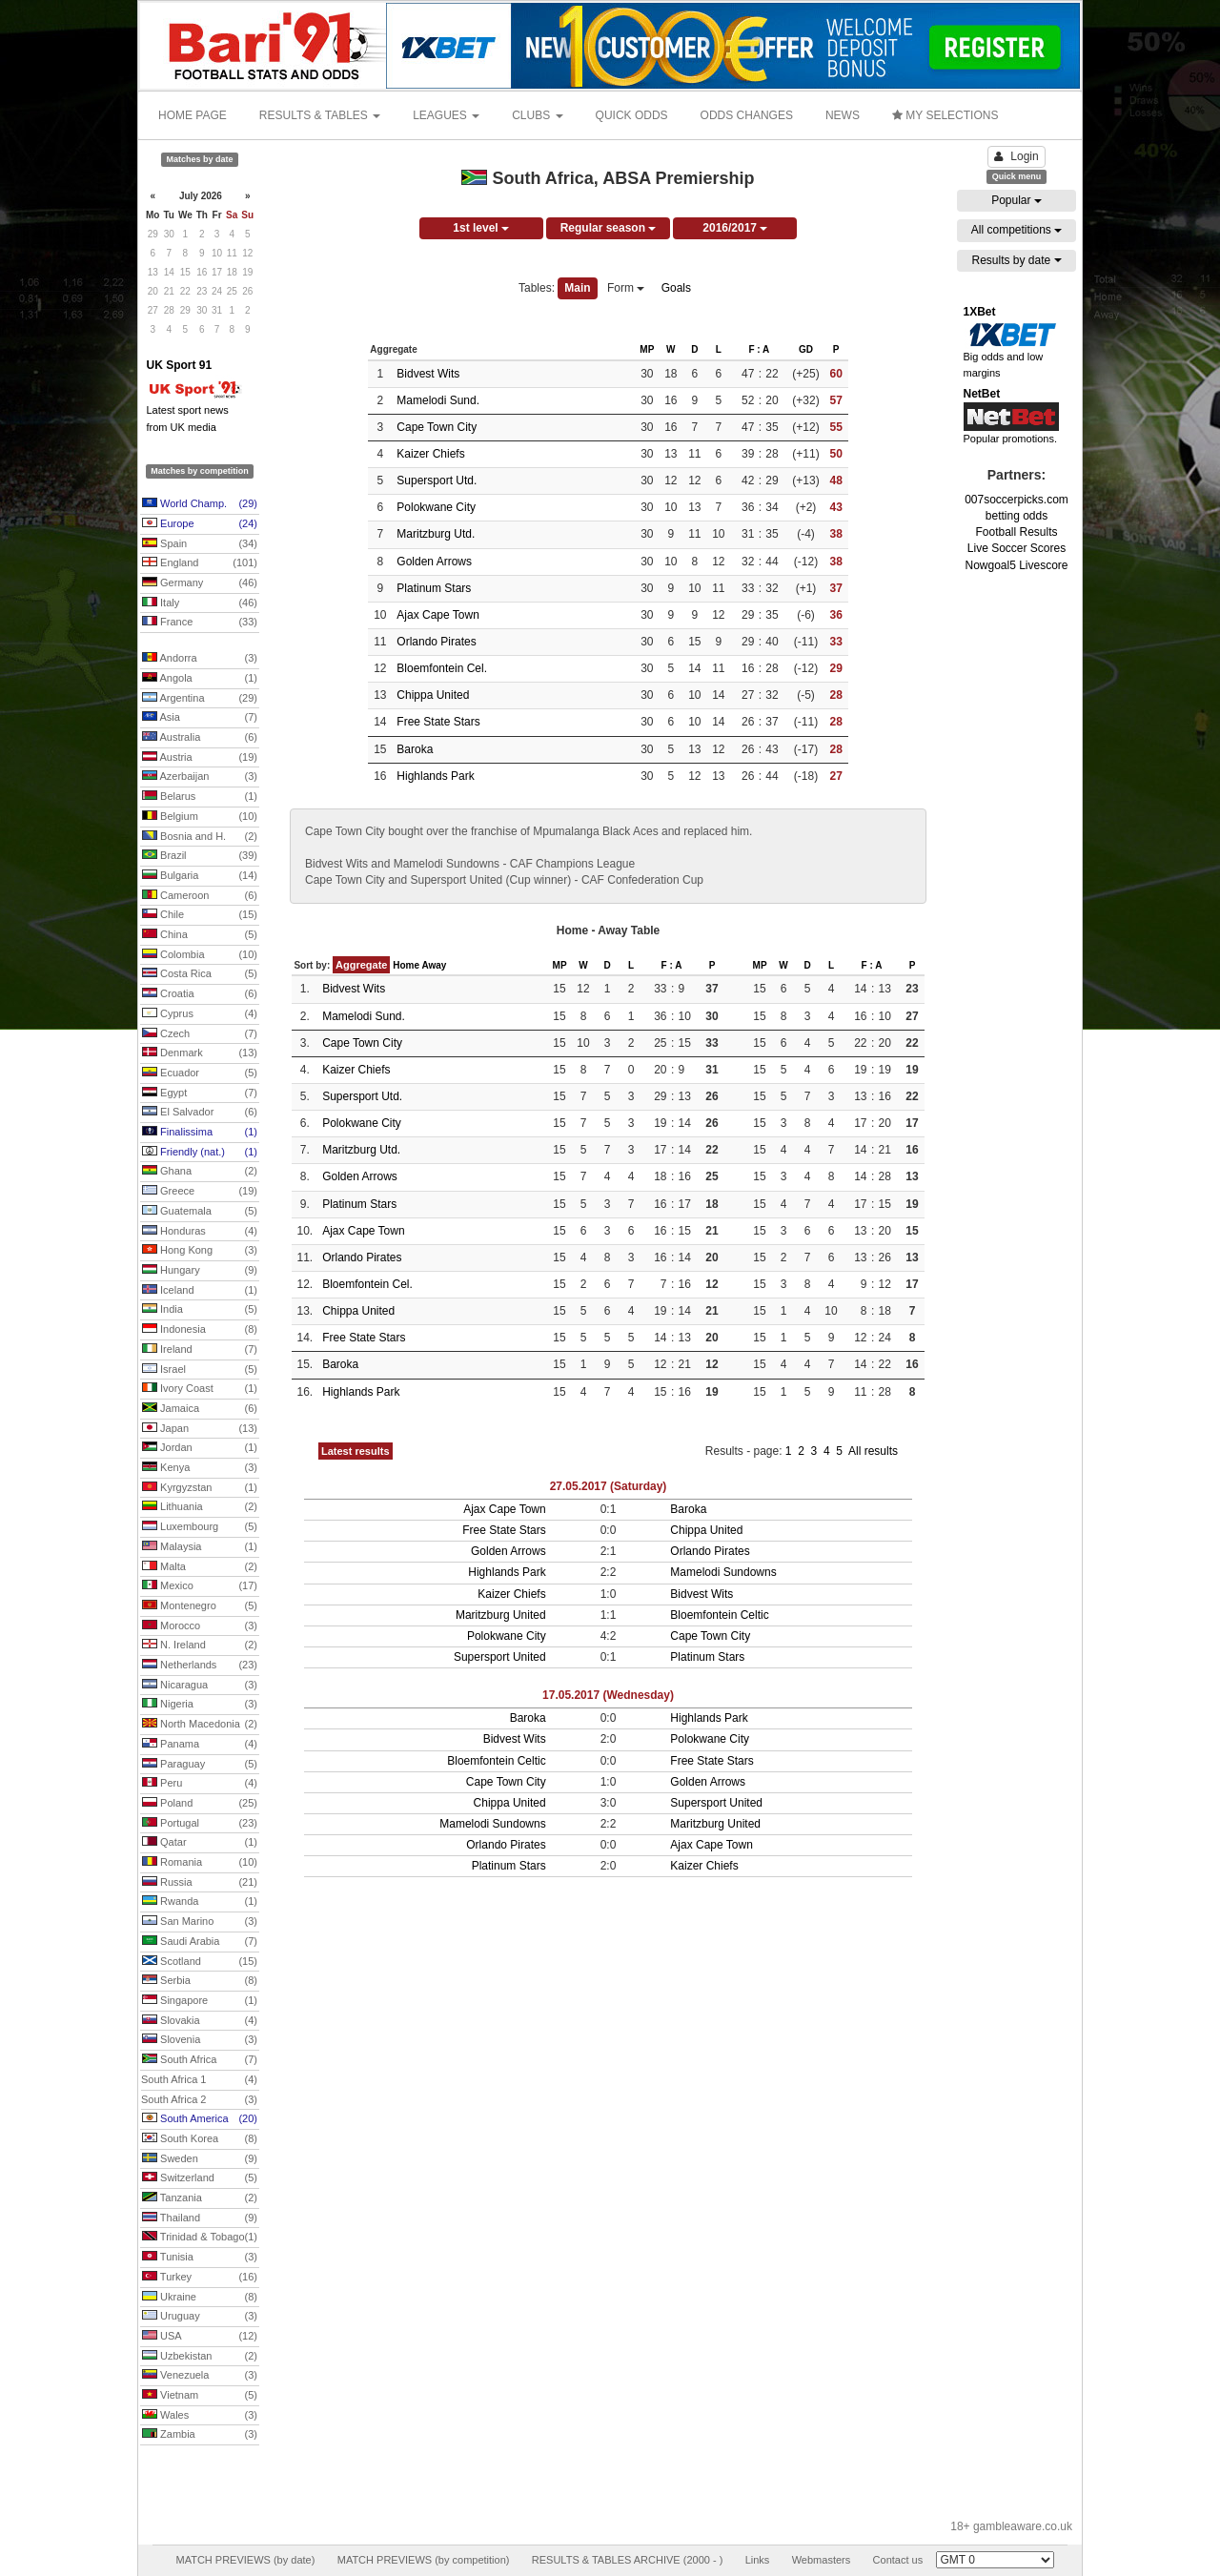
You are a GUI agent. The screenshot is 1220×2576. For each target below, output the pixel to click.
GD (806, 349)
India (199, 1310)
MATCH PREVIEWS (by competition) (423, 2560)
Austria (199, 758)
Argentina (199, 698)
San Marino (199, 1922)
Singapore (199, 2001)
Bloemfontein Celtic (719, 1615)
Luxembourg (199, 1527)
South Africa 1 (199, 2080)
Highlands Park (435, 776)
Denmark (199, 1053)
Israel (199, 1370)
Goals (676, 288)
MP (647, 349)
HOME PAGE (192, 115)
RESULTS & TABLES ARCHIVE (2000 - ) (627, 2560)
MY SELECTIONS (945, 115)
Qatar (199, 1842)
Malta (199, 1567)
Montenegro (199, 1606)
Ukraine (199, 2297)
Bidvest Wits (427, 373)
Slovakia (199, 2021)
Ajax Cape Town (437, 615)
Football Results (1016, 532)
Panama (199, 1744)
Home (406, 965)
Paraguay (199, 1764)
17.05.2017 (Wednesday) (608, 1695)
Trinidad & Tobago (199, 2237)
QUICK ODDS (632, 115)
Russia (199, 1883)
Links (757, 2560)
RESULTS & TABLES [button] (319, 115)
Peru (199, 1783)
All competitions (1016, 229)
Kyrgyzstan (199, 1488)
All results (873, 1451)
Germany (199, 583)
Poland (199, 1803)
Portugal (199, 1823)
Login (1016, 156)
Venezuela (199, 2375)
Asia (199, 718)
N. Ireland (199, 1645)
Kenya (199, 1468)
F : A (758, 349)
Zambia (199, 2435)
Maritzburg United (501, 1615)
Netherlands (199, 1665)
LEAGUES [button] (446, 115)
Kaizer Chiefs (430, 453)
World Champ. (199, 504)
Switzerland (199, 2178)
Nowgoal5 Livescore (1016, 565)
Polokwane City (436, 507)
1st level (481, 228)
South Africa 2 (199, 2100)
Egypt (199, 1093)
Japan (199, 1429)
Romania (199, 1863)
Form (625, 288)
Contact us (898, 2560)
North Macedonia (199, 1724)
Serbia (199, 1981)
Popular (1016, 200)
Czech (199, 1034)
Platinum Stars (433, 588)
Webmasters (821, 2560)
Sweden (199, 2159)
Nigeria (199, 1704)
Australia (199, 738)
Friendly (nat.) (199, 1152)
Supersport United (500, 1657)
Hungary (199, 1270)
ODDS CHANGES (747, 115)
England (199, 563)
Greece (199, 1191)
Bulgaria (199, 876)
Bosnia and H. (199, 837)
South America (199, 2119)
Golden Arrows (434, 561)
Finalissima (199, 1132)
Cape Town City (436, 427)
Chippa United (432, 695)
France (199, 622)
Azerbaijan (199, 777)
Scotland (199, 1962)
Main (577, 288)
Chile (199, 915)
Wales (199, 2415)
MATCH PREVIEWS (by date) (245, 2560)
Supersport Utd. (436, 480)
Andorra (199, 658)
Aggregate (361, 965)
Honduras (199, 1231)
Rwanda (199, 1902)
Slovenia (199, 2040)
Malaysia (199, 1547)
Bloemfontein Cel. (441, 668)
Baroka (414, 749)
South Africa (199, 2060)
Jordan (199, 1448)
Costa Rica (199, 974)
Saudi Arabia (199, 1942)
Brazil (199, 856)
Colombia (199, 955)
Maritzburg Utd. (435, 534)
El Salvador (199, 1112)
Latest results (355, 1451)
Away (433, 965)
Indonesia (199, 1330)
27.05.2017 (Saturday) (608, 1486)
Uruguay (199, 2316)
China (199, 935)
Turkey (199, 2277)
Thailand (199, 2218)
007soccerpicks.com (1016, 499)
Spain (199, 544)
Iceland (199, 1290)
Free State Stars (437, 721)
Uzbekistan (199, 2356)
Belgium (199, 817)
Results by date (1016, 260)
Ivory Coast (199, 1389)
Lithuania (199, 1507)
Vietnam (199, 2395)
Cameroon (199, 896)
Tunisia (199, 2257)
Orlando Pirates (436, 641)
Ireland (199, 1350)
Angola (199, 678)
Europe (199, 524)
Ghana (199, 1171)
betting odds (1016, 515)
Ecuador (199, 1073)
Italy (199, 603)
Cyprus (199, 1014)
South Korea (199, 2139)
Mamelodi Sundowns (723, 1572)
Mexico (199, 1586)
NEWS (842, 115)
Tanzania (199, 2198)
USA (199, 2336)
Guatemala (199, 1211)
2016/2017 (734, 228)
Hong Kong (199, 1250)
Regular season (608, 228)
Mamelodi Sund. (437, 400)
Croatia (199, 994)
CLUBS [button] (537, 115)
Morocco (199, 1626)
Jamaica (199, 1409)
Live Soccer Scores (1016, 548)
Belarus (199, 797)
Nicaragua (199, 1685)
